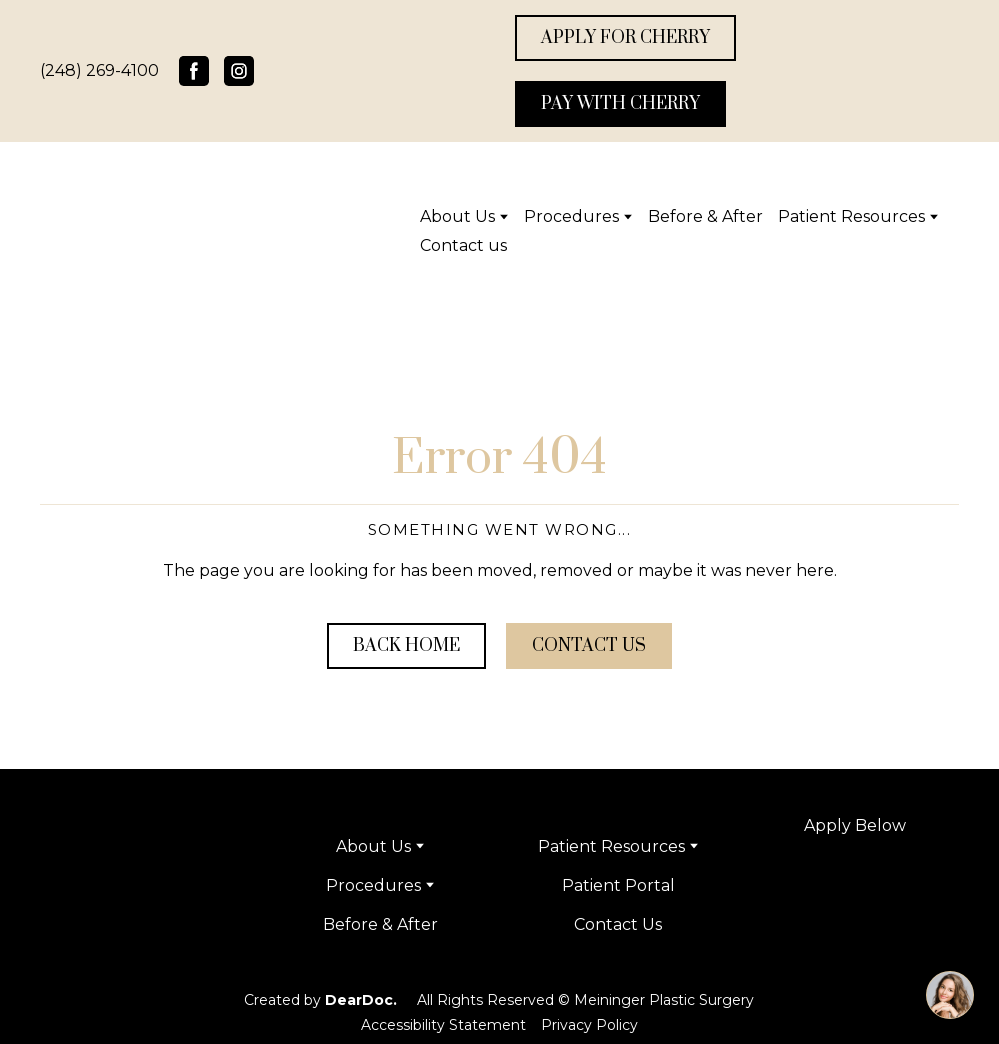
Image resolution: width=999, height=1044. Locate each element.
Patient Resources (851, 216)
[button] (194, 71)
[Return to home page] (135, 231)
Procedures (571, 216)
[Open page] (855, 940)
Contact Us (618, 924)
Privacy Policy (589, 1025)
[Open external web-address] (855, 881)
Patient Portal (618, 885)
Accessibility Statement (443, 1025)
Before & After (705, 216)
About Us (457, 216)
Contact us (463, 245)
